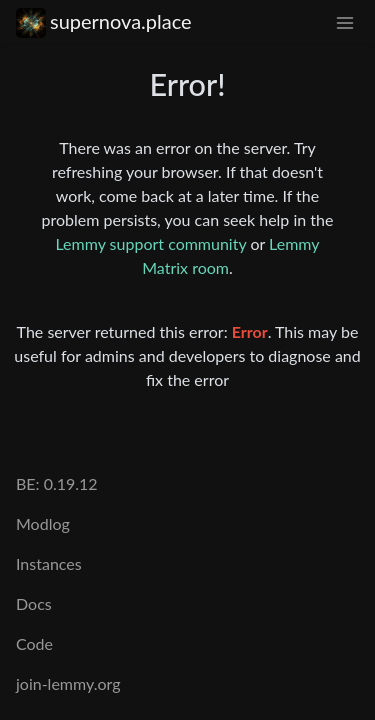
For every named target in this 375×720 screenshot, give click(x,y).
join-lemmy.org (68, 683)
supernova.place (104, 21)
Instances (49, 563)
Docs (34, 603)
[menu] (345, 21)
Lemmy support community (150, 243)
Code (34, 643)
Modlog (43, 523)
